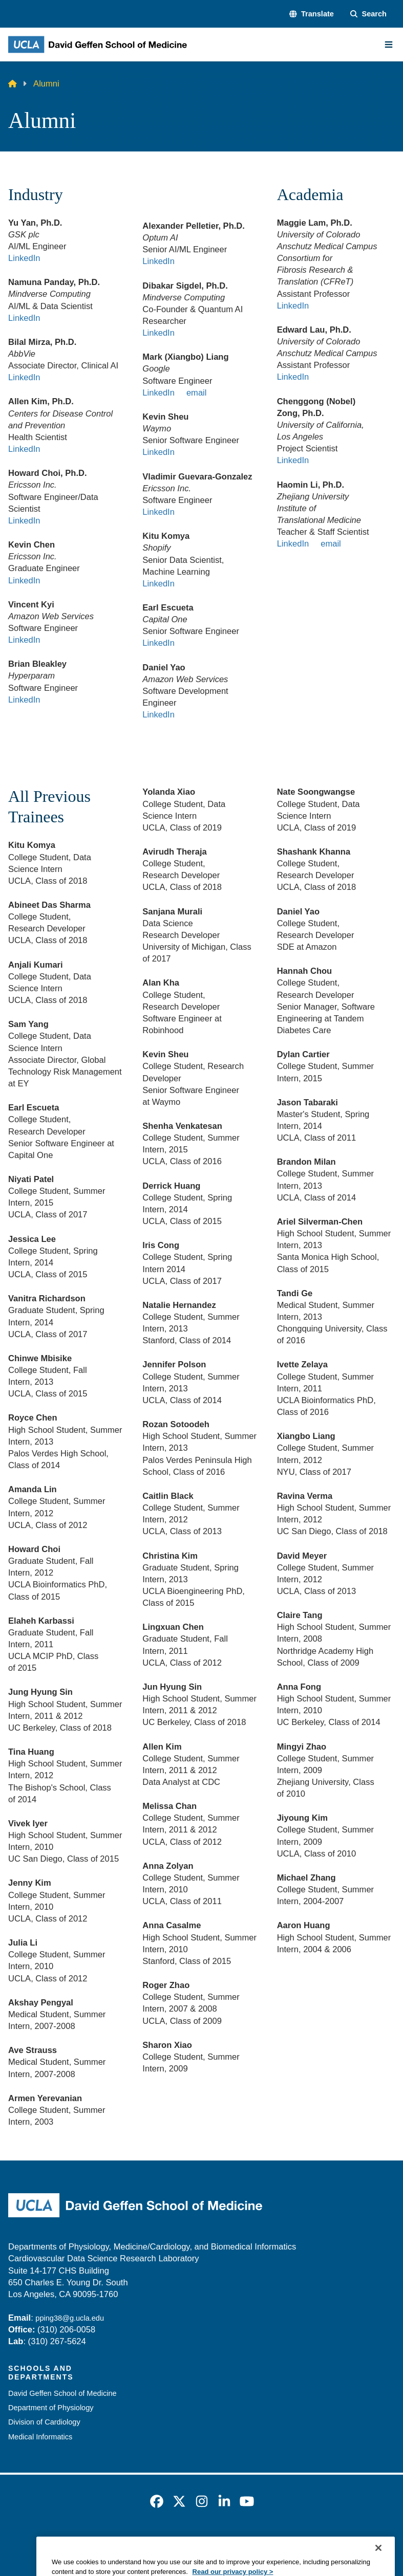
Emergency (59, 2540)
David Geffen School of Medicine (62, 2393)
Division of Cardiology (44, 2422)
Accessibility (113, 2540)
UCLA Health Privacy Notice (282, 2540)
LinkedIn (24, 258)
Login (354, 2540)
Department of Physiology (51, 2408)
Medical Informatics (40, 2437)
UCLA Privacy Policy (183, 2540)
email (196, 393)
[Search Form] (368, 14)
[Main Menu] (389, 44)
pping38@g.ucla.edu (69, 2318)
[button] (311, 14)
